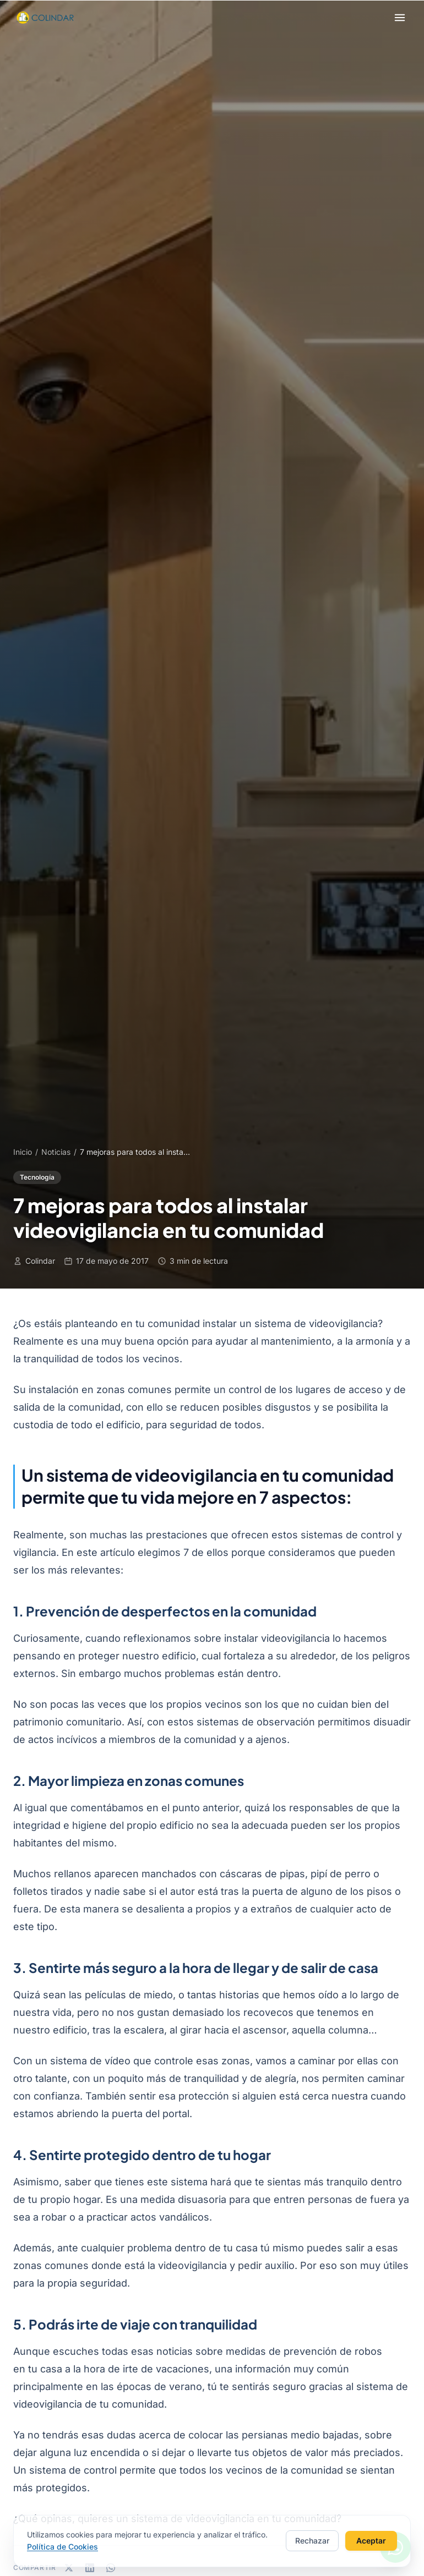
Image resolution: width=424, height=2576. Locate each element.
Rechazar (312, 2542)
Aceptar (371, 2542)
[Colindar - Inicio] (44, 17)
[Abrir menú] (400, 18)
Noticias (55, 1152)
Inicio (22, 1152)
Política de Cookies (62, 2548)
